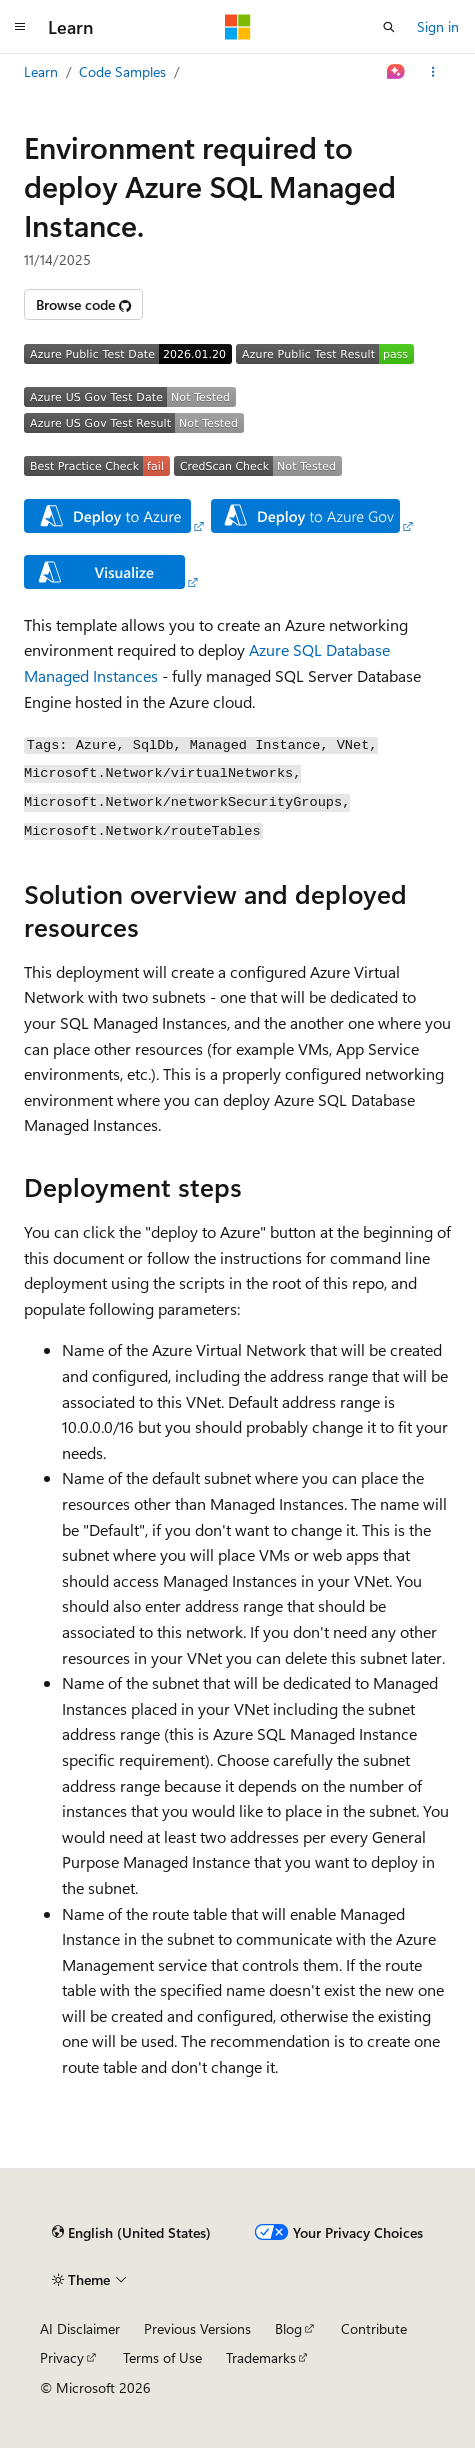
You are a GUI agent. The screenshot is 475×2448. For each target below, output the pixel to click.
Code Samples (122, 71)
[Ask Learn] (396, 72)
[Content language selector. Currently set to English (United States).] (131, 2233)
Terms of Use (162, 2357)
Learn (41, 71)
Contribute (374, 2328)
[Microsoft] (238, 27)
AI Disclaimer (80, 2328)
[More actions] (433, 72)
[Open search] (389, 27)
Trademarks (261, 2357)
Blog (288, 2328)
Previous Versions (197, 2328)
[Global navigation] (20, 27)
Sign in (438, 26)
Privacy (62, 2357)
